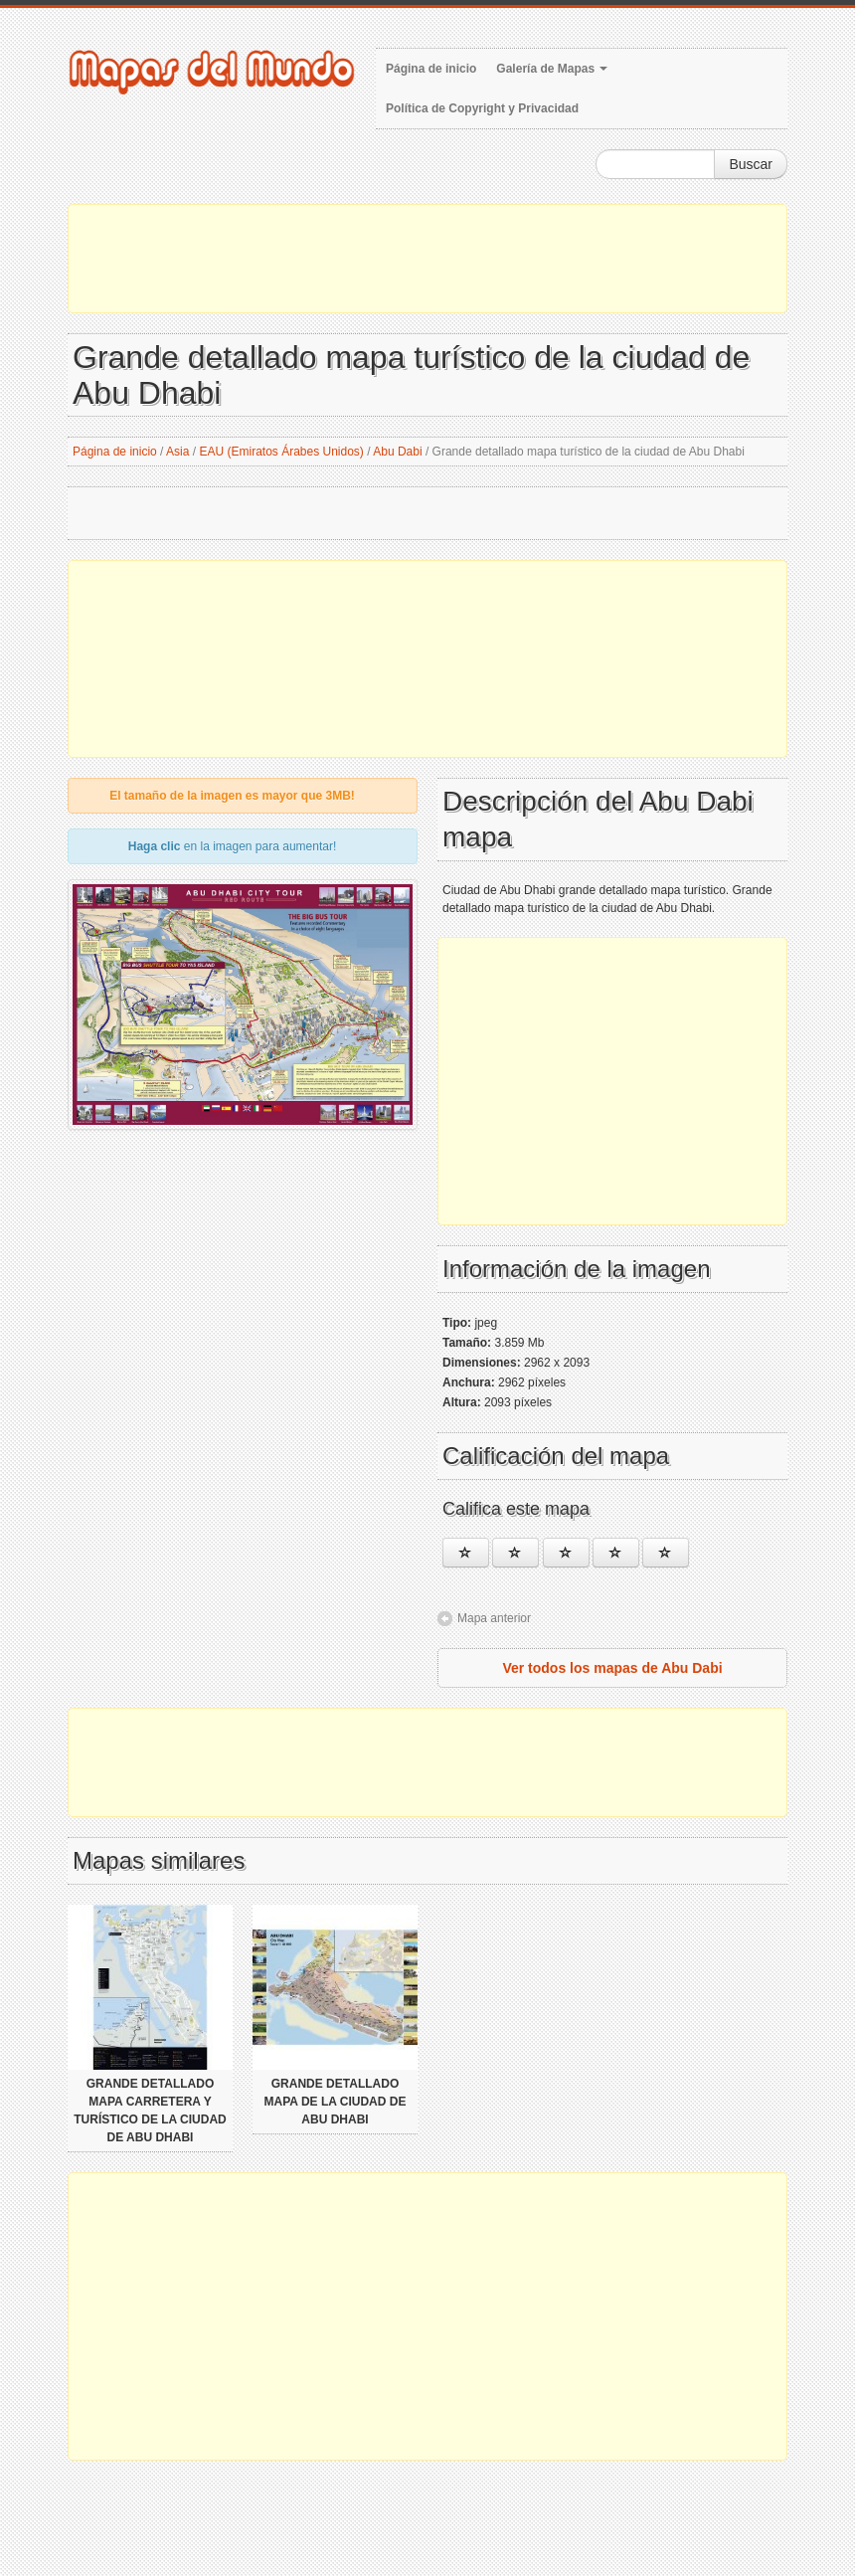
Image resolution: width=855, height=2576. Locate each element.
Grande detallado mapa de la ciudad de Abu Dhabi (335, 2101)
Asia (177, 452)
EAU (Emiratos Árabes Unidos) (281, 452)
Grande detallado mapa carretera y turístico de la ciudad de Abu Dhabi (150, 2110)
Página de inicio (431, 69)
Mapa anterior (494, 1618)
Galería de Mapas (551, 69)
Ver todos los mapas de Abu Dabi (612, 1668)
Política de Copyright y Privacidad (482, 108)
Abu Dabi (397, 452)
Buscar (750, 164)
